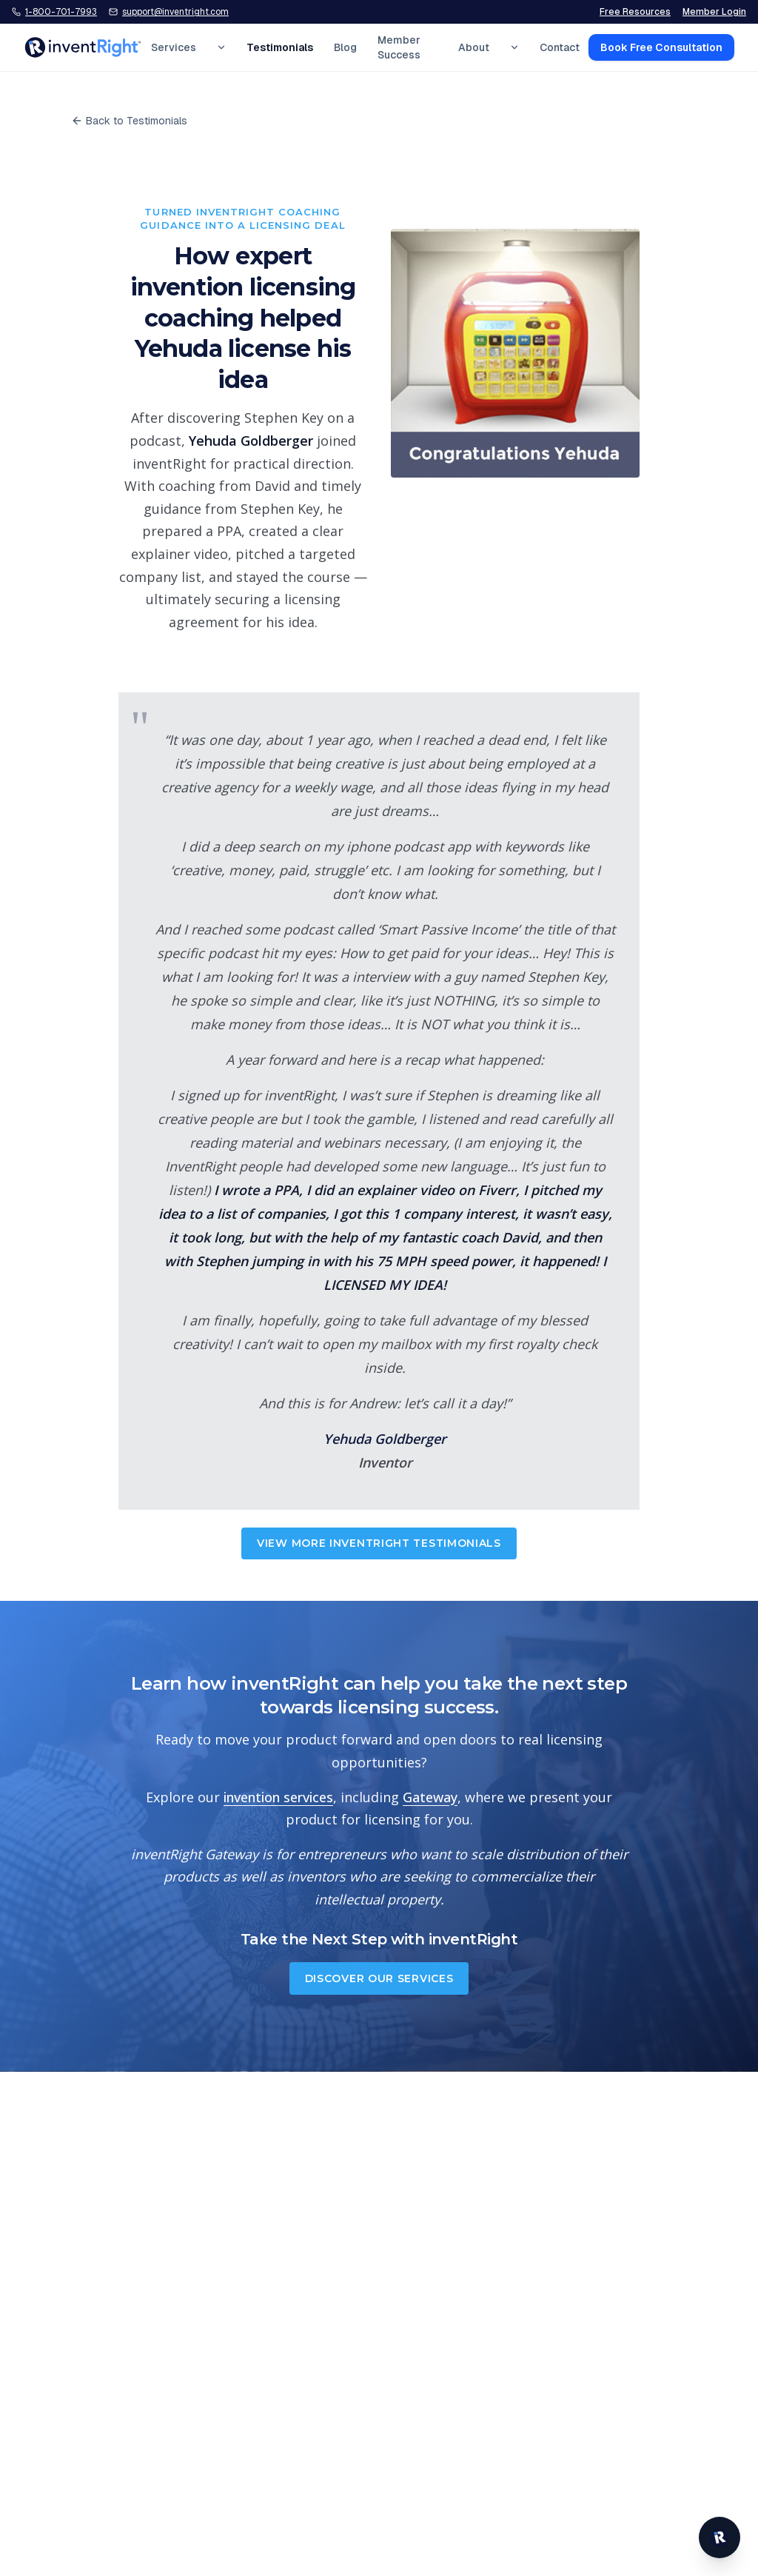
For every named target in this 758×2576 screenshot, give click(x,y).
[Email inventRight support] (169, 12)
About (473, 47)
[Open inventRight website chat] (719, 2537)
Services (173, 47)
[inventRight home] (83, 47)
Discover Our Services (379, 1978)
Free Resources (635, 12)
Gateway (430, 1797)
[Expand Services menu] (221, 47)
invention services (278, 1797)
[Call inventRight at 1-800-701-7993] (54, 12)
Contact (560, 47)
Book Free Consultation (661, 47)
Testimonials (279, 47)
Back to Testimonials (129, 120)
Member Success (399, 47)
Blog (345, 47)
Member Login (714, 12)
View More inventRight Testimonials (379, 1543)
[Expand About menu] (514, 47)
